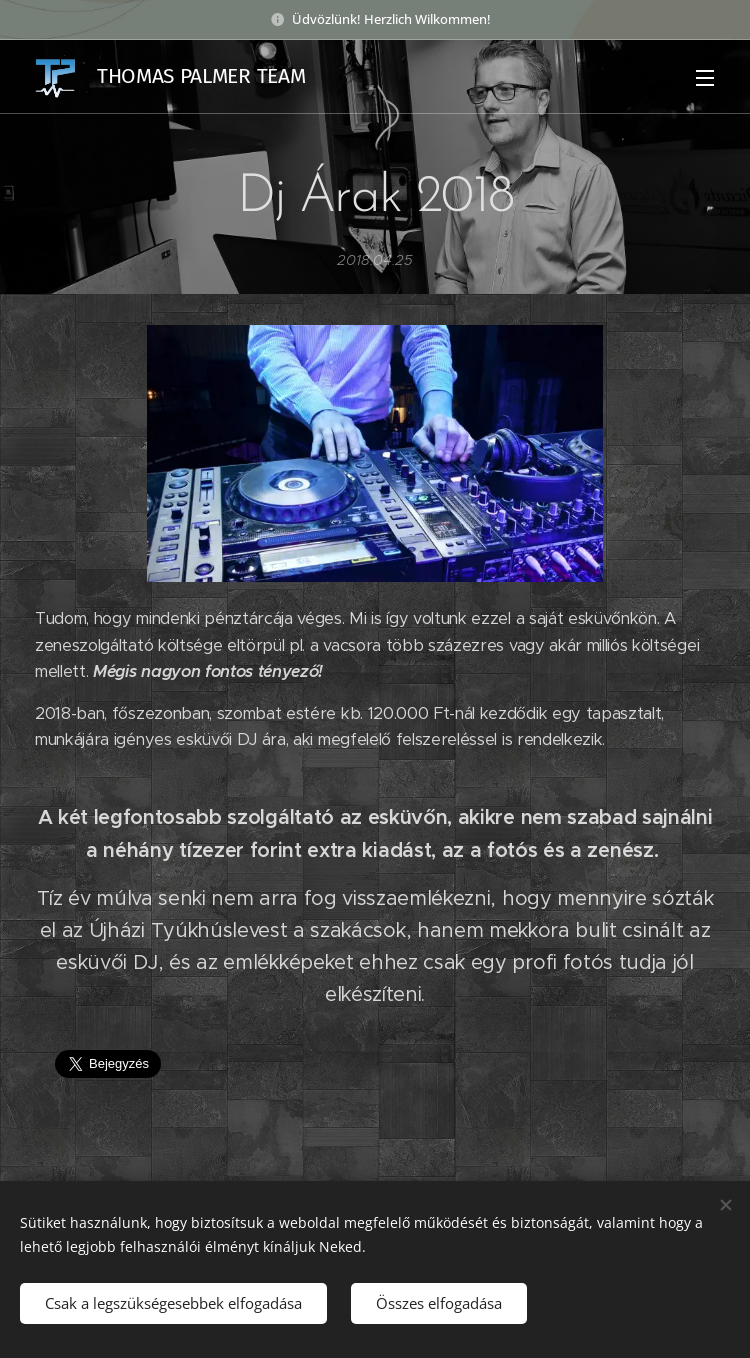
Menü (705, 78)
